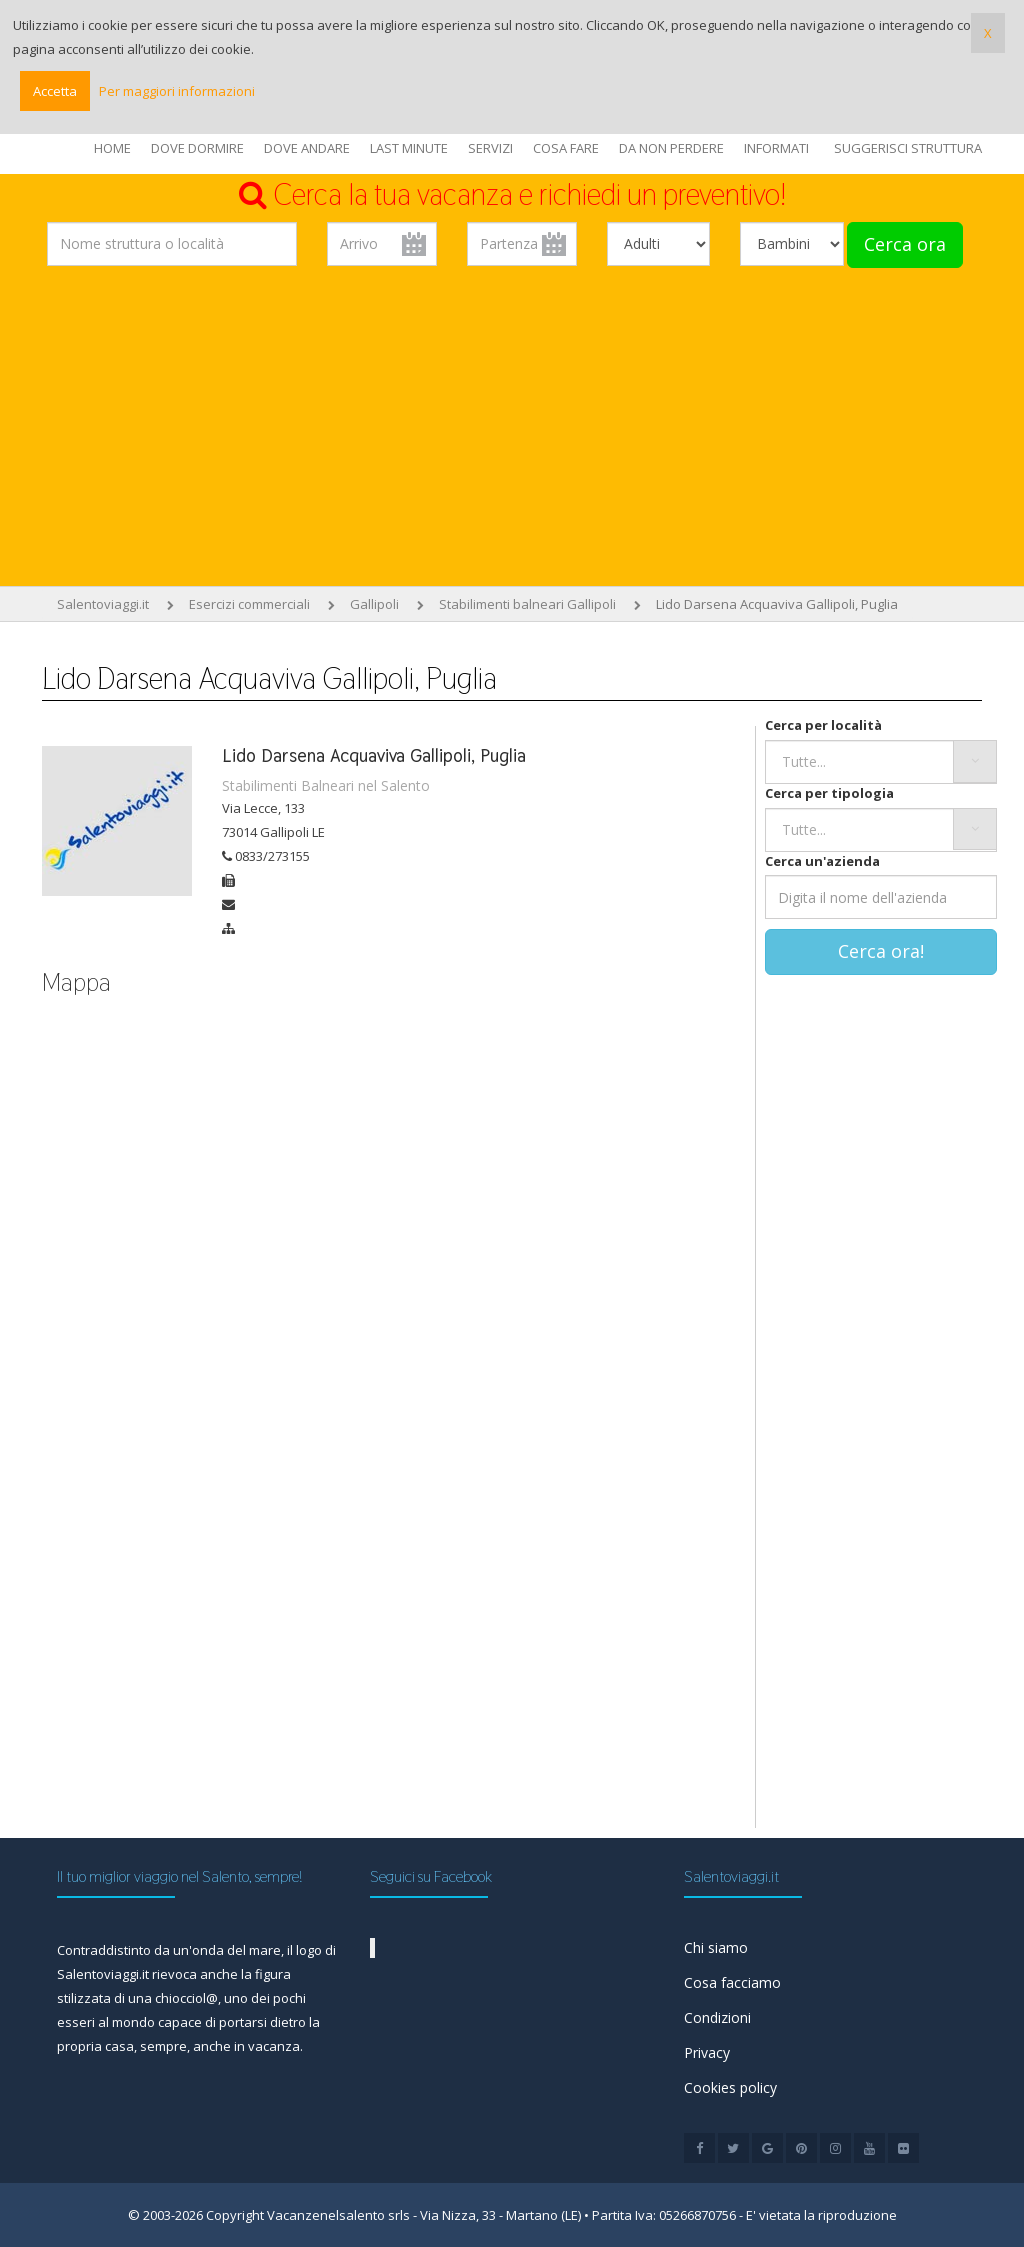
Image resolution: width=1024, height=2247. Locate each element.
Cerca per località (823, 725)
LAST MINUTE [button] (409, 148)
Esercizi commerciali (249, 604)
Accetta (55, 91)
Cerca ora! (881, 951)
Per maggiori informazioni (177, 91)
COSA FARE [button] (566, 148)
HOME (112, 148)
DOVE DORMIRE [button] (197, 148)
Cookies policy (730, 2087)
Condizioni (717, 2017)
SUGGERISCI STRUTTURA (908, 148)
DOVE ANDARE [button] (307, 148)
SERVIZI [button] (490, 148)
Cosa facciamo (732, 1982)
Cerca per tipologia (829, 793)
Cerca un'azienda (822, 861)
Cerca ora (905, 244)
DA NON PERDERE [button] (671, 148)
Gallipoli (374, 604)
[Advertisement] (512, 431)
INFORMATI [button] (776, 148)
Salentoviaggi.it (103, 604)
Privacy (707, 2052)
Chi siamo (716, 1947)
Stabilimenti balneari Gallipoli (527, 604)
